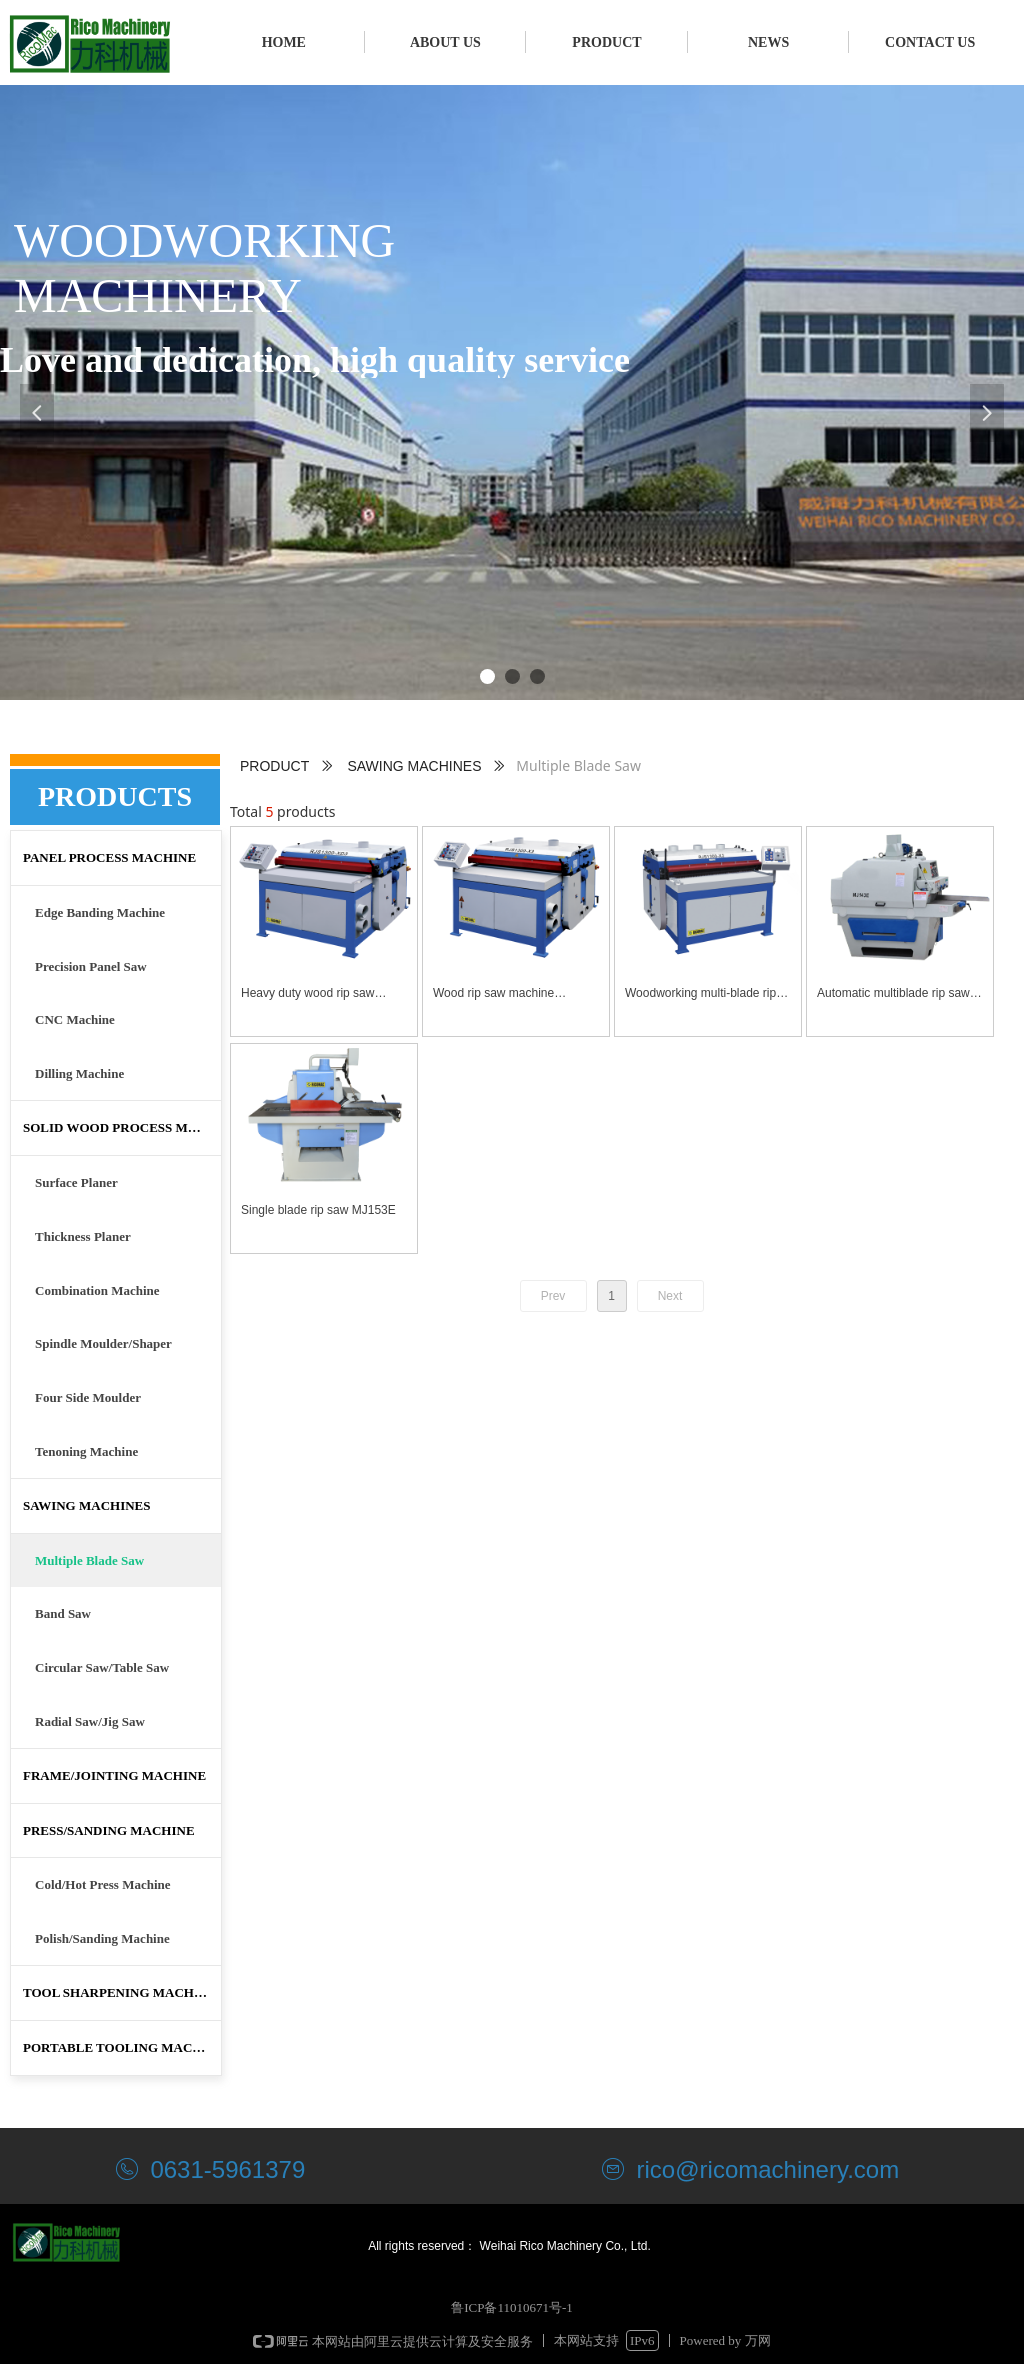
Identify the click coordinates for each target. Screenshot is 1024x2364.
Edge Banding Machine (100, 912)
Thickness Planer (83, 1236)
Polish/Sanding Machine (102, 1938)
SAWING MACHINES (414, 766)
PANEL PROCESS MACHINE (109, 857)
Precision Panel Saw (91, 966)
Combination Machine (97, 1290)
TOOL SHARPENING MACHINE (120, 1992)
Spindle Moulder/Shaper (103, 1343)
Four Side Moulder (88, 1397)
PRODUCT (274, 766)
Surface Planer (76, 1182)
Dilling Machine (79, 1073)
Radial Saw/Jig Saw (90, 1721)
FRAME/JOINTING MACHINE (114, 1775)
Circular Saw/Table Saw (102, 1667)
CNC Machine (75, 1019)
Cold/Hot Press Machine (103, 1884)
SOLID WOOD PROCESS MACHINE (122, 1127)
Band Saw (63, 1613)
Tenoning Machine (86, 1451)
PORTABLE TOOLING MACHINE (122, 2047)
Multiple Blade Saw (89, 1560)
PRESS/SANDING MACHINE (109, 1830)
